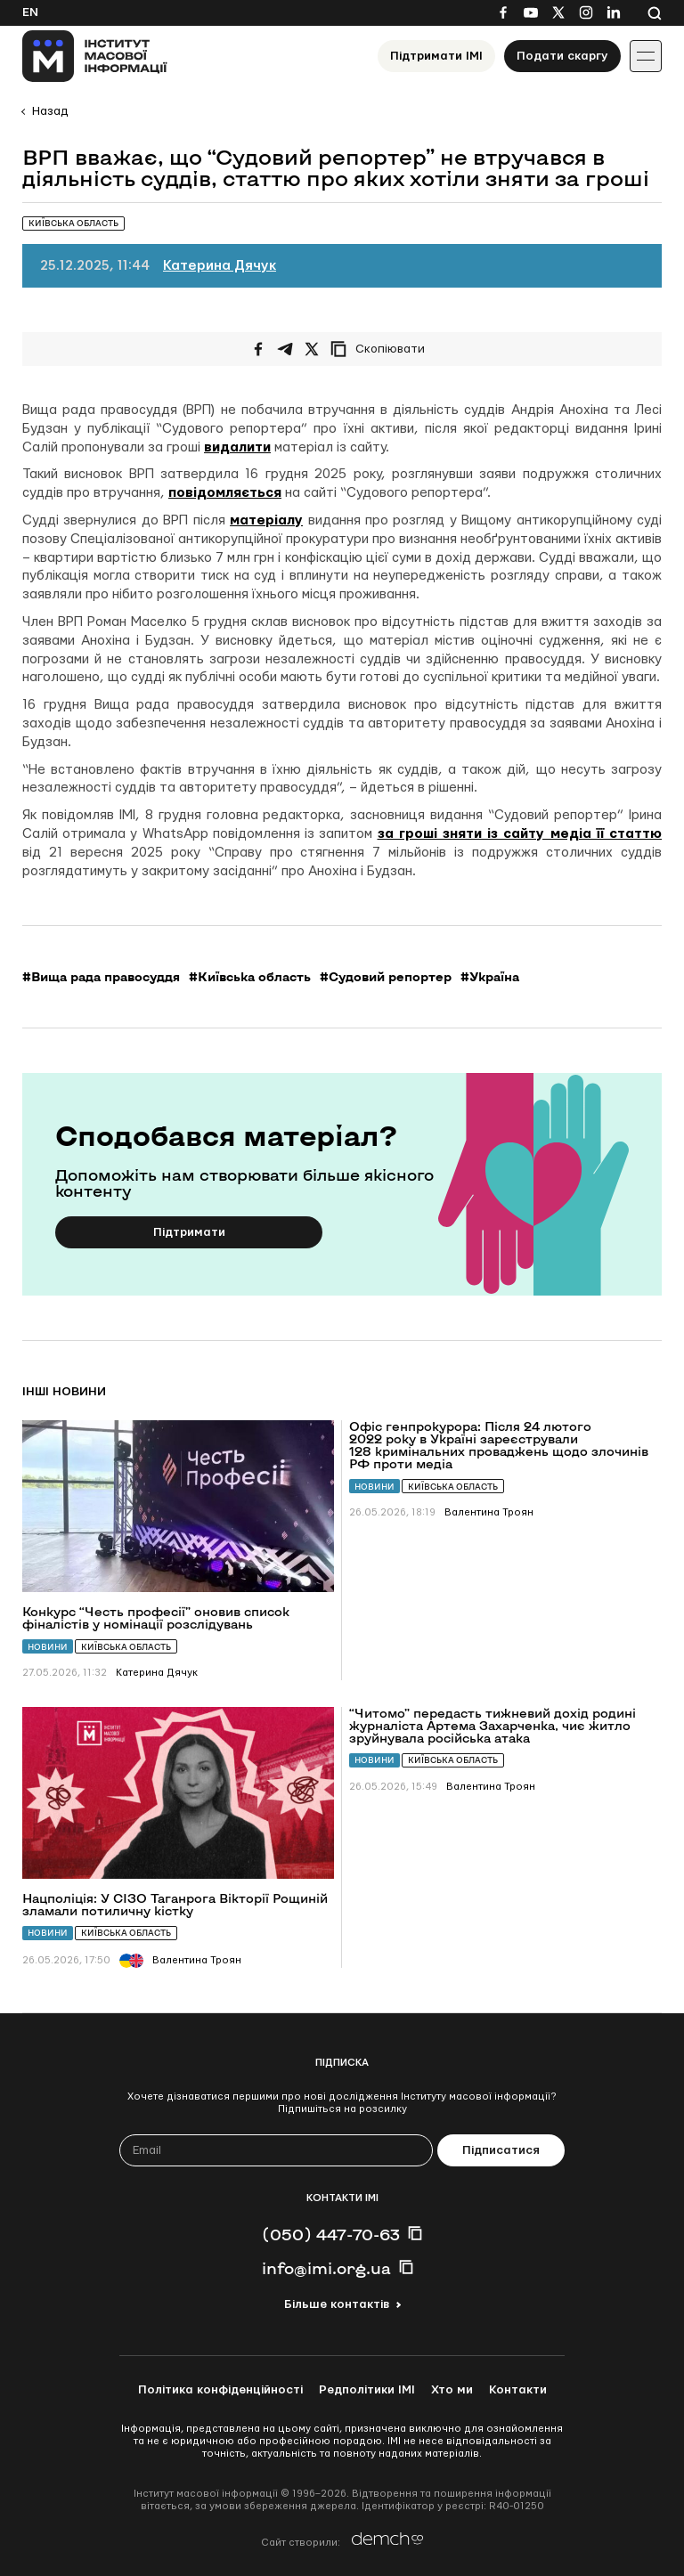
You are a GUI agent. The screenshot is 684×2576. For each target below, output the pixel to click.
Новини (48, 1647)
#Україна (489, 977)
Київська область (126, 1647)
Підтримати (189, 1232)
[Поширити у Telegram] (285, 349)
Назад (50, 111)
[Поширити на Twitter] (312, 349)
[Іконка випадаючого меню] (646, 56)
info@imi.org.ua (326, 2268)
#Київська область (250, 977)
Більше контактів (336, 2304)
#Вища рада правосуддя (101, 977)
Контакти (518, 2390)
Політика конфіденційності (220, 2390)
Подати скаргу (562, 56)
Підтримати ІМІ (436, 56)
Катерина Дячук (219, 265)
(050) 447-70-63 (331, 2234)
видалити (237, 447)
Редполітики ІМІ (367, 2390)
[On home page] (94, 56)
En (30, 12)
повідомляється (224, 493)
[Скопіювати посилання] (382, 349)
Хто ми (452, 2390)
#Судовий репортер (386, 977)
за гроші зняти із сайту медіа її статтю (520, 834)
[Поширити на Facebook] (258, 349)
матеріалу (266, 520)
